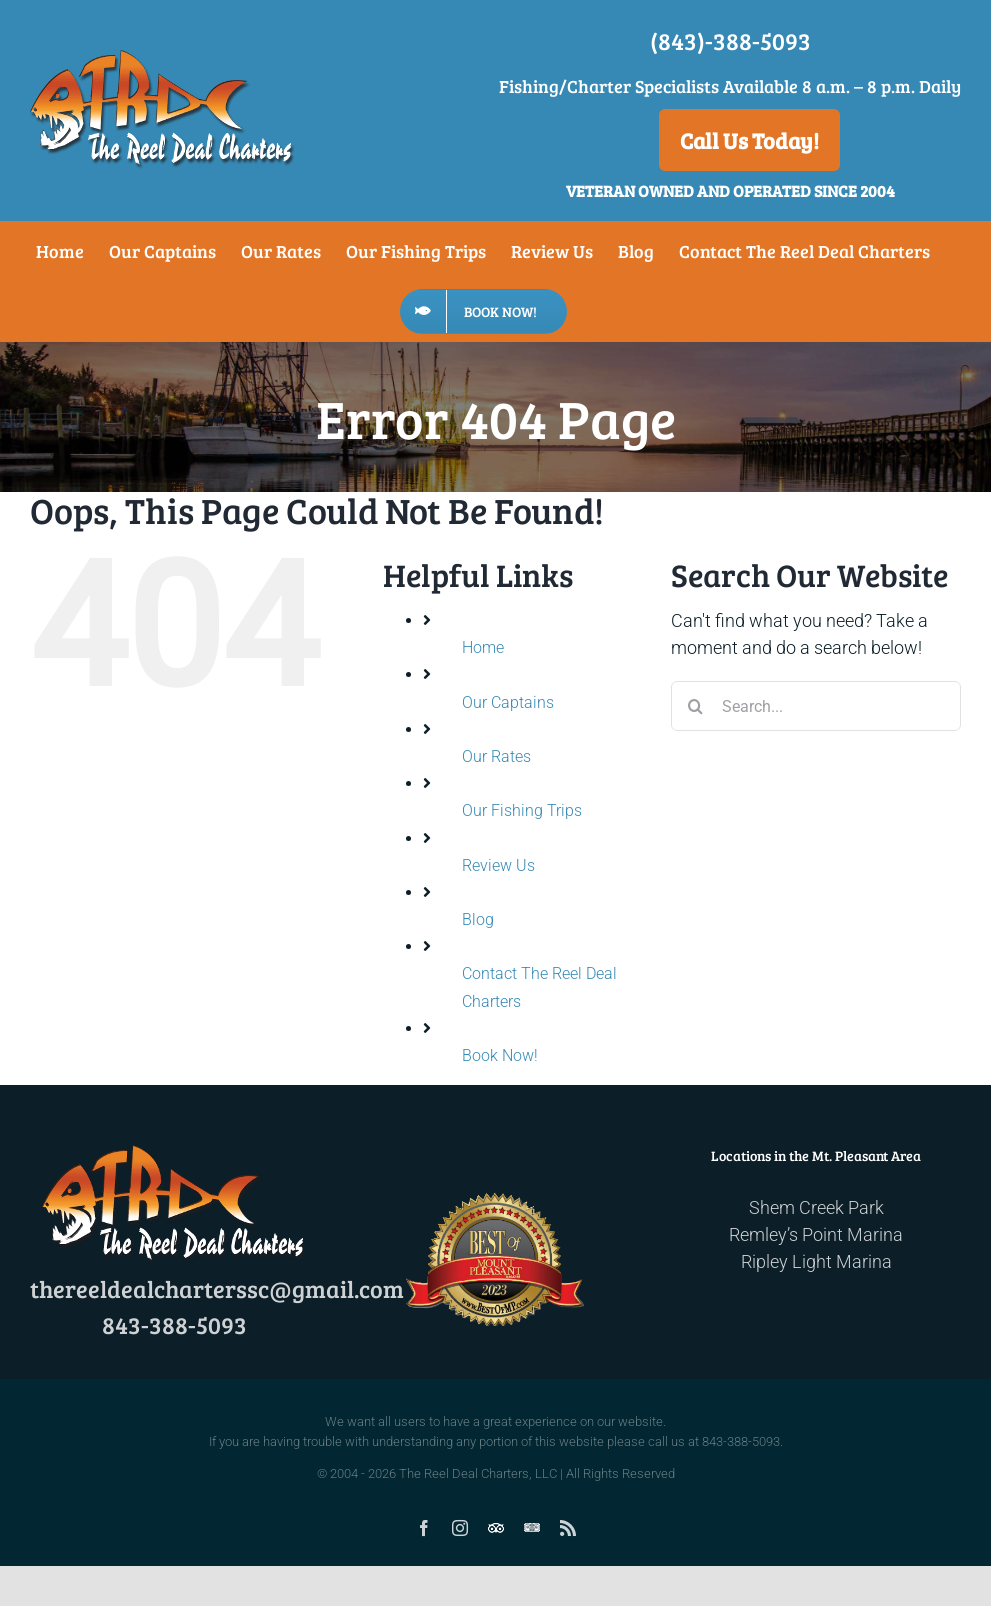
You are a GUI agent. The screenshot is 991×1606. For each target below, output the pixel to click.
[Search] (696, 706)
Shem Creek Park (816, 1207)
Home (483, 647)
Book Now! (500, 1055)
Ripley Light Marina (816, 1261)
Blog (478, 919)
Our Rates (496, 756)
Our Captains (508, 702)
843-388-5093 (174, 1324)
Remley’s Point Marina (816, 1234)
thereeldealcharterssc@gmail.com (217, 1288)
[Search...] (816, 706)
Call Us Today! (749, 140)
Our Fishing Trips (522, 810)
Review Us (498, 865)
